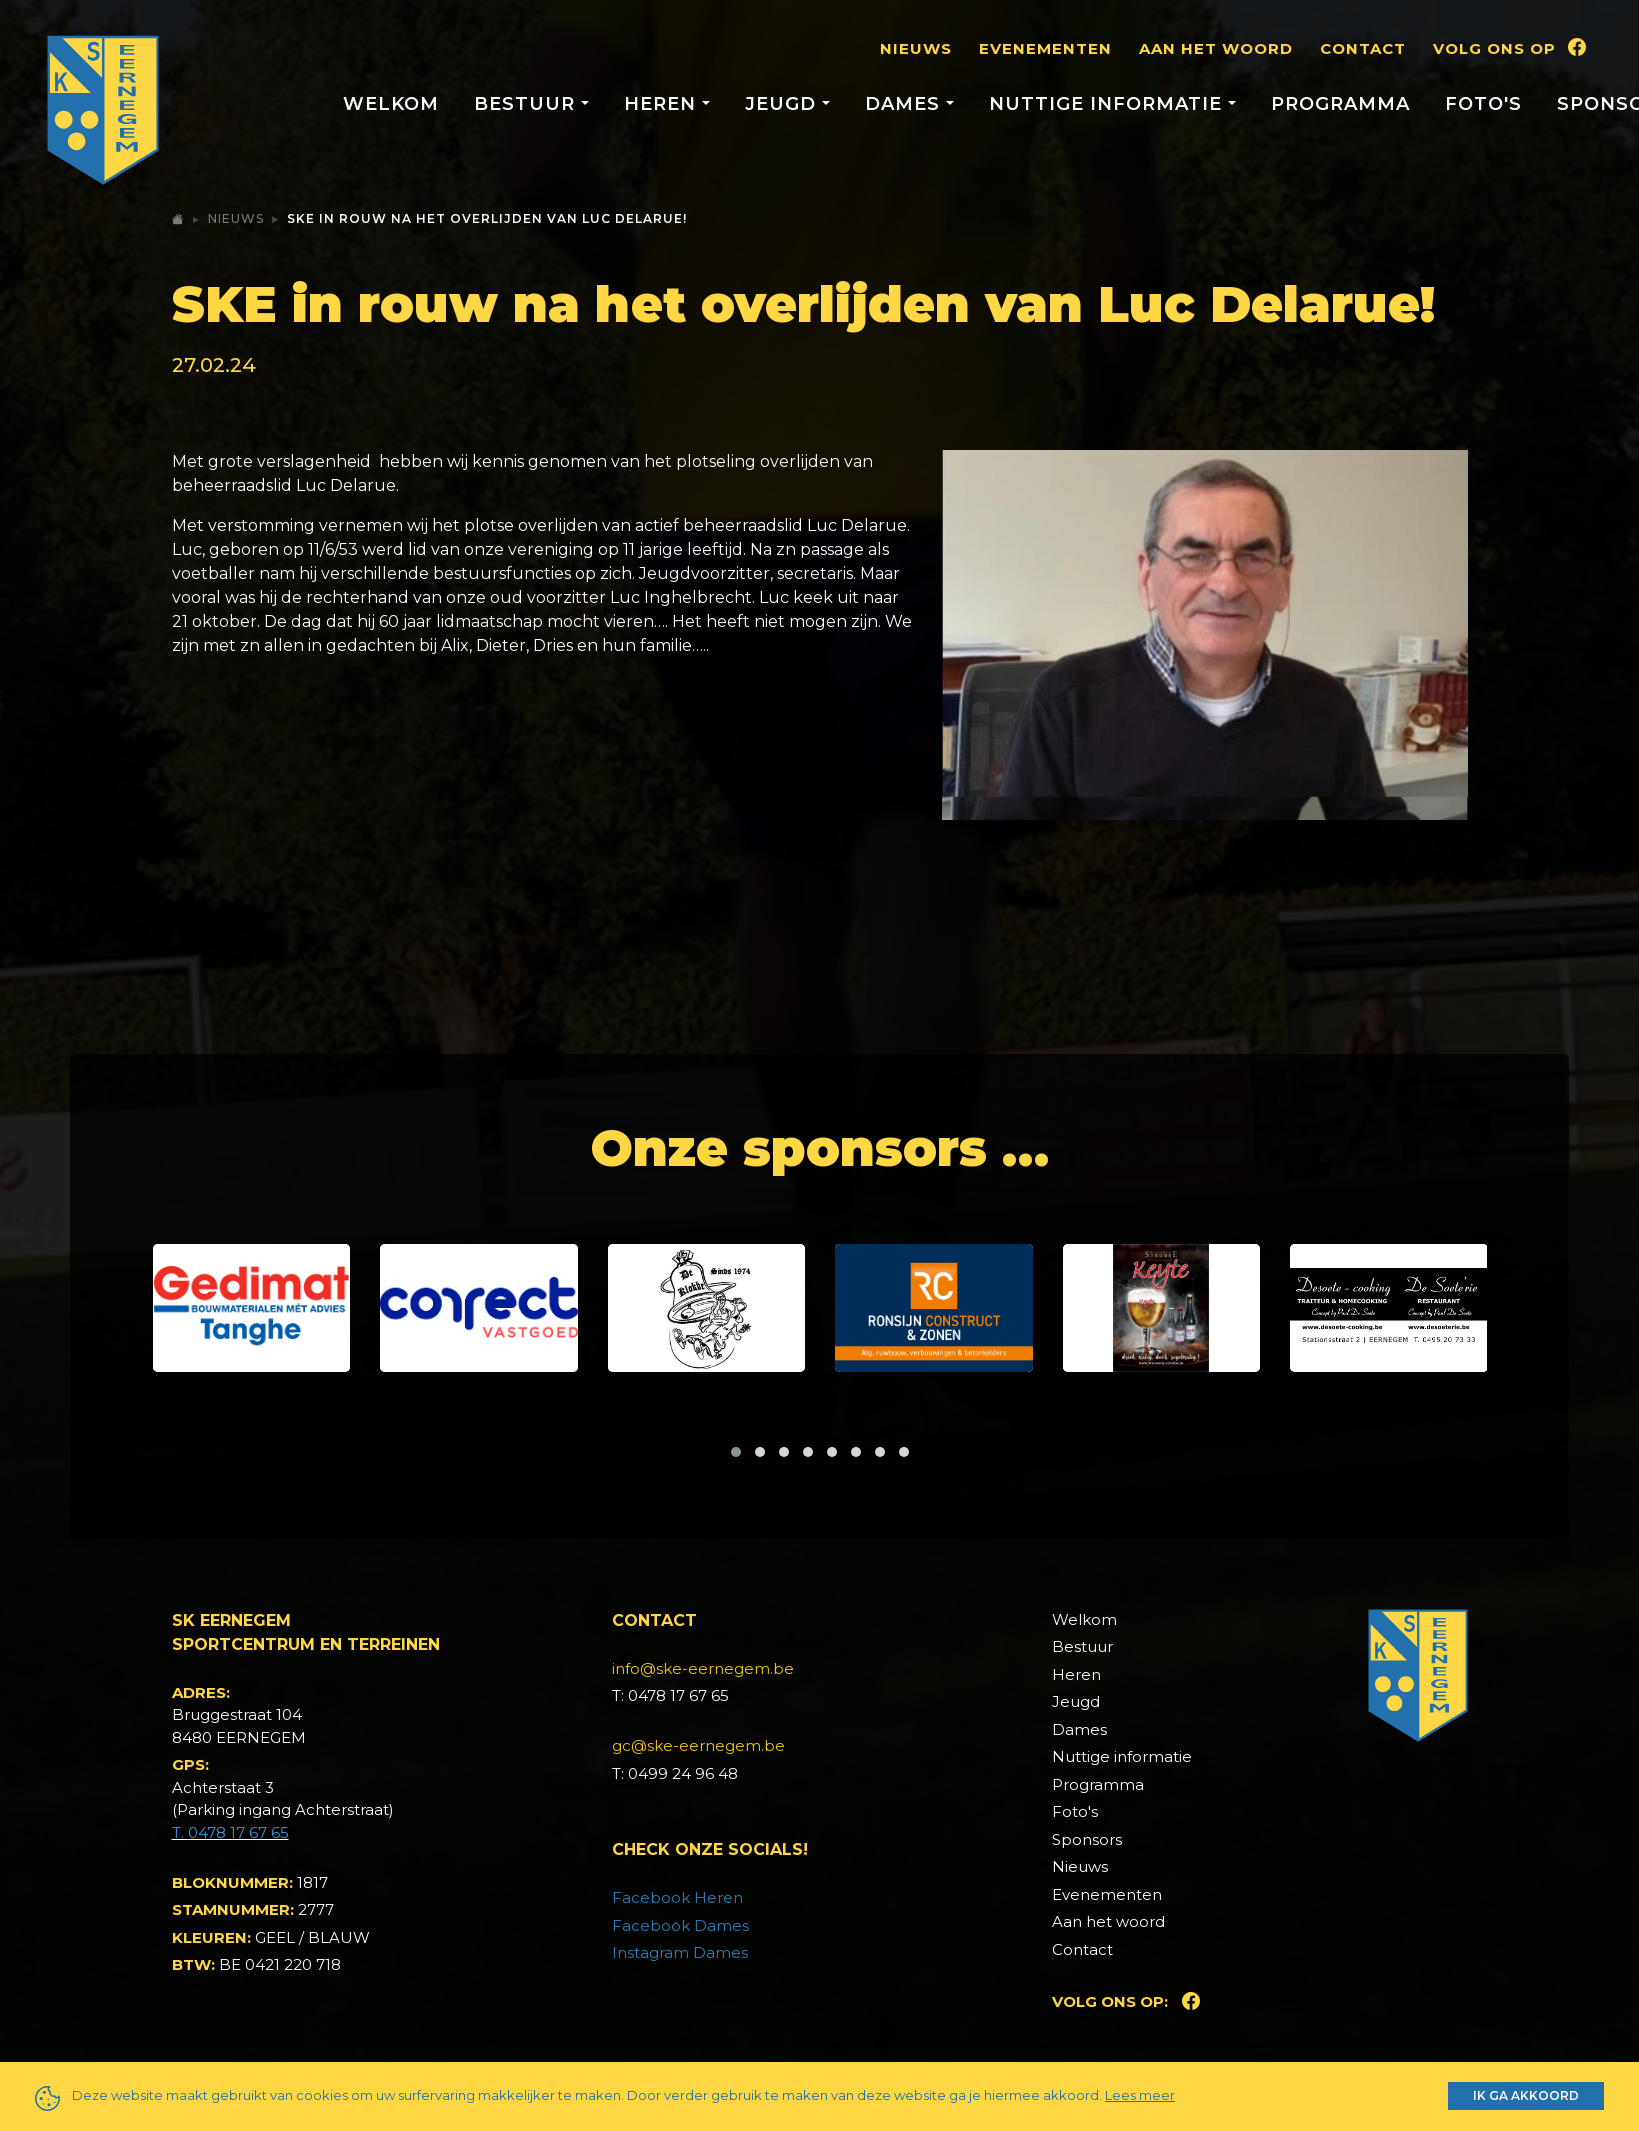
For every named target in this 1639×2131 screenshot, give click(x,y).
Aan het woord (1216, 48)
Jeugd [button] (783, 104)
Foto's (1483, 104)
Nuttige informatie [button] (1108, 104)
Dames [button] (905, 104)
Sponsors (1087, 1839)
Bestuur (1082, 1646)
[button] (736, 1452)
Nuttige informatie (1122, 1756)
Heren (1076, 1674)
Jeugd (1076, 1701)
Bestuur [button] (527, 104)
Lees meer (1140, 2095)
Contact (1363, 48)
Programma (1340, 104)
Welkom (391, 104)
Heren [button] (663, 104)
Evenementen (1045, 48)
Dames (1079, 1729)
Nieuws (916, 48)
